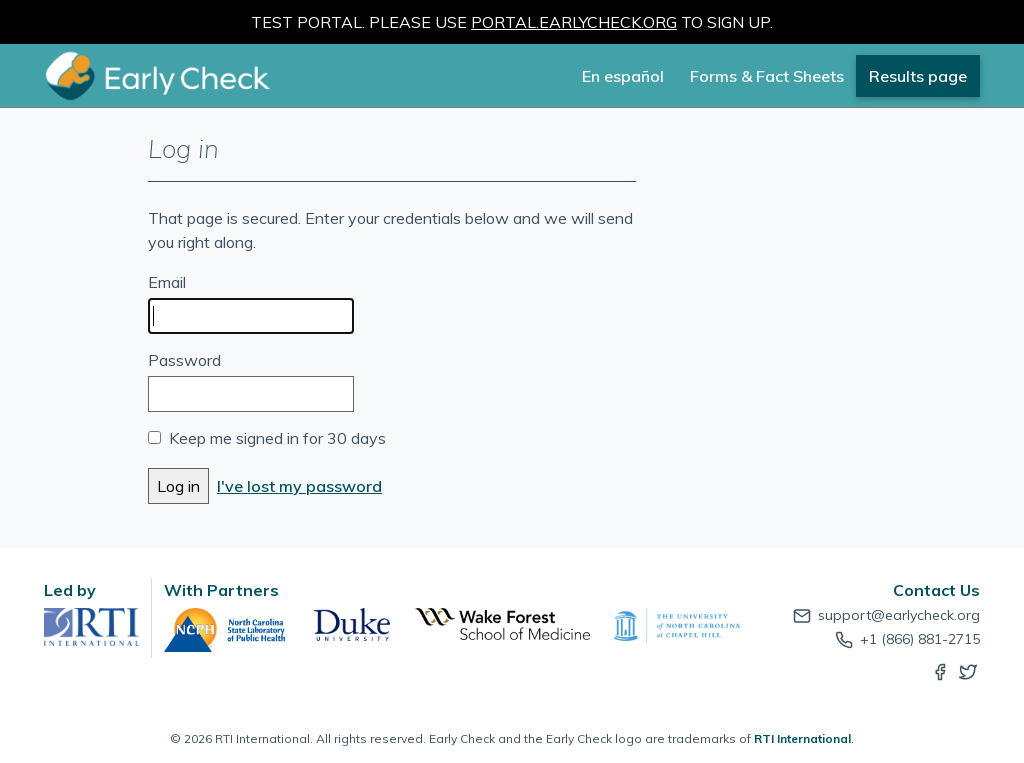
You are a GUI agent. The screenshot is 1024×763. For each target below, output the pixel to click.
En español (623, 76)
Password (184, 360)
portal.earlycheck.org (574, 22)
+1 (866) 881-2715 (906, 639)
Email (167, 282)
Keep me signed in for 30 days (277, 438)
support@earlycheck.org (885, 615)
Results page (918, 76)
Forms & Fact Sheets (767, 76)
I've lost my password (299, 486)
